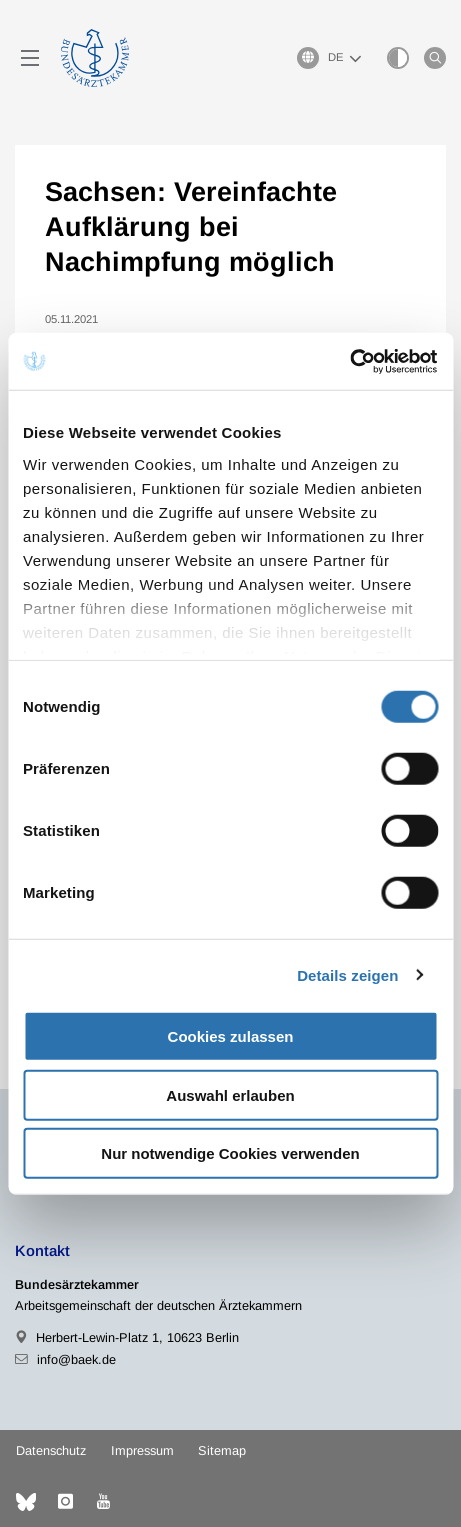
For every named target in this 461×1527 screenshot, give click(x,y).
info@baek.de (76, 1359)
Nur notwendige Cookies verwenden (230, 1153)
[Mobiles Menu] (30, 58)
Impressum (142, 1450)
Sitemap (222, 1450)
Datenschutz (51, 1450)
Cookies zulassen (231, 1036)
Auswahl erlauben (230, 1094)
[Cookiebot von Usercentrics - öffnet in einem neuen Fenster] (350, 361)
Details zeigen (347, 974)
